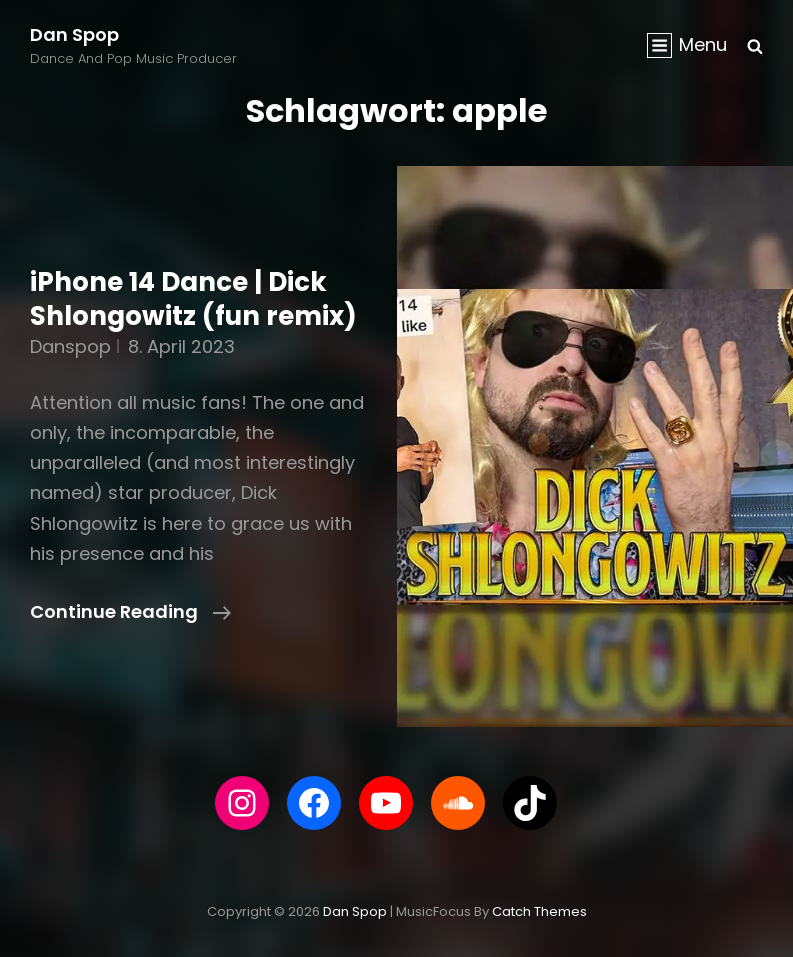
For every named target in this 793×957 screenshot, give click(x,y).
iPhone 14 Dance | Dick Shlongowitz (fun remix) (193, 299)
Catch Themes (539, 911)
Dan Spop (74, 34)
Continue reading (130, 612)
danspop (70, 346)
